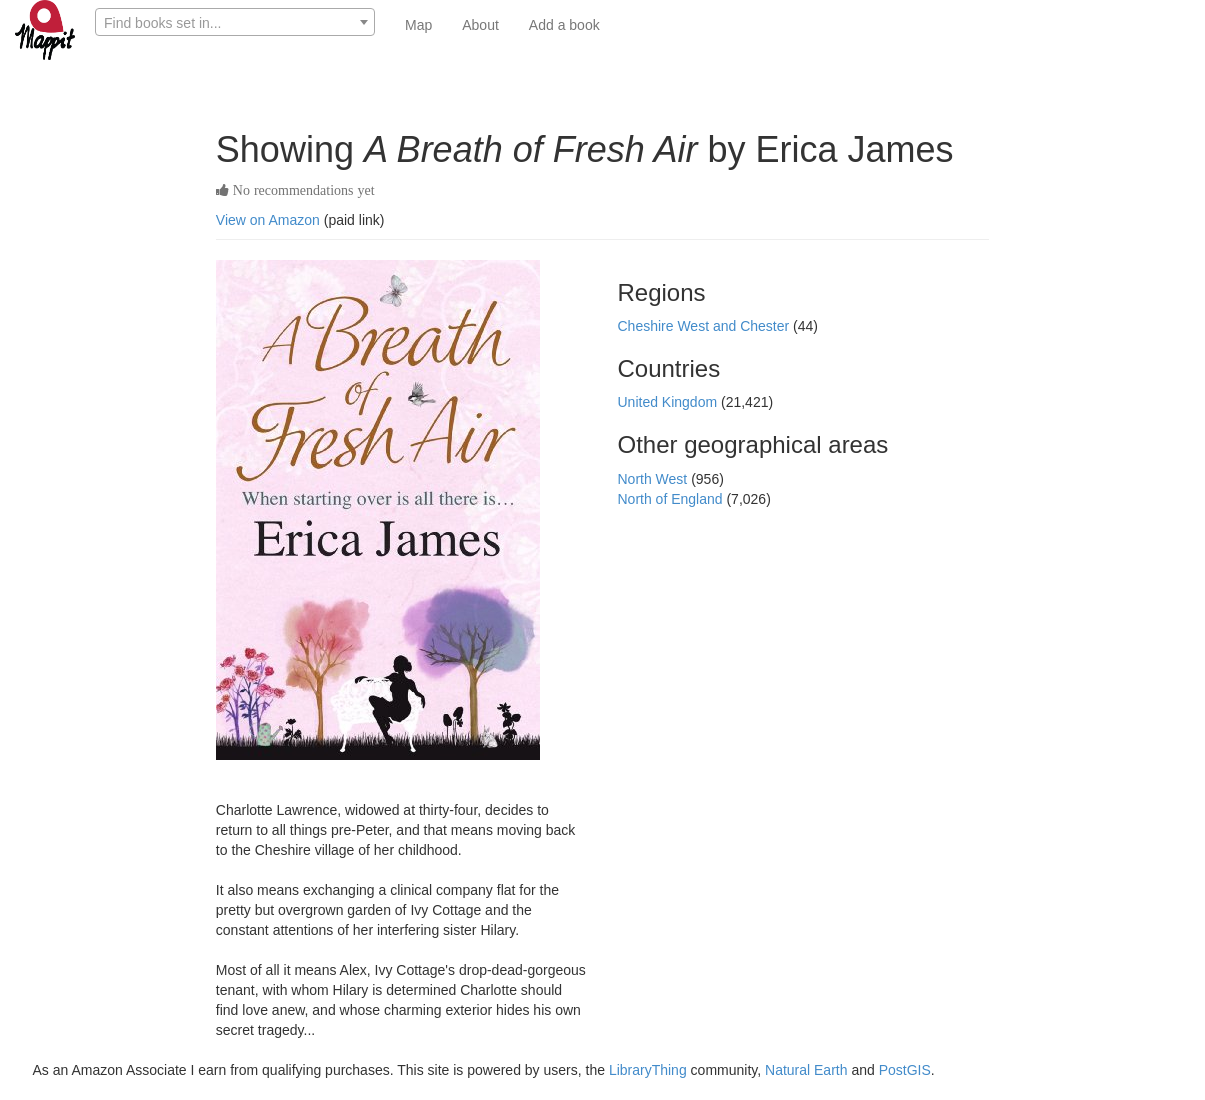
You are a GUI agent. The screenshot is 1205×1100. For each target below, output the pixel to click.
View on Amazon (268, 220)
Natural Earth (806, 1070)
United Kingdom (669, 402)
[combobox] (235, 22)
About (480, 25)
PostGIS (905, 1070)
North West (654, 479)
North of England (671, 499)
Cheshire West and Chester (705, 326)
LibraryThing (648, 1070)
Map (418, 25)
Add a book (564, 25)
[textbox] (235, 23)
